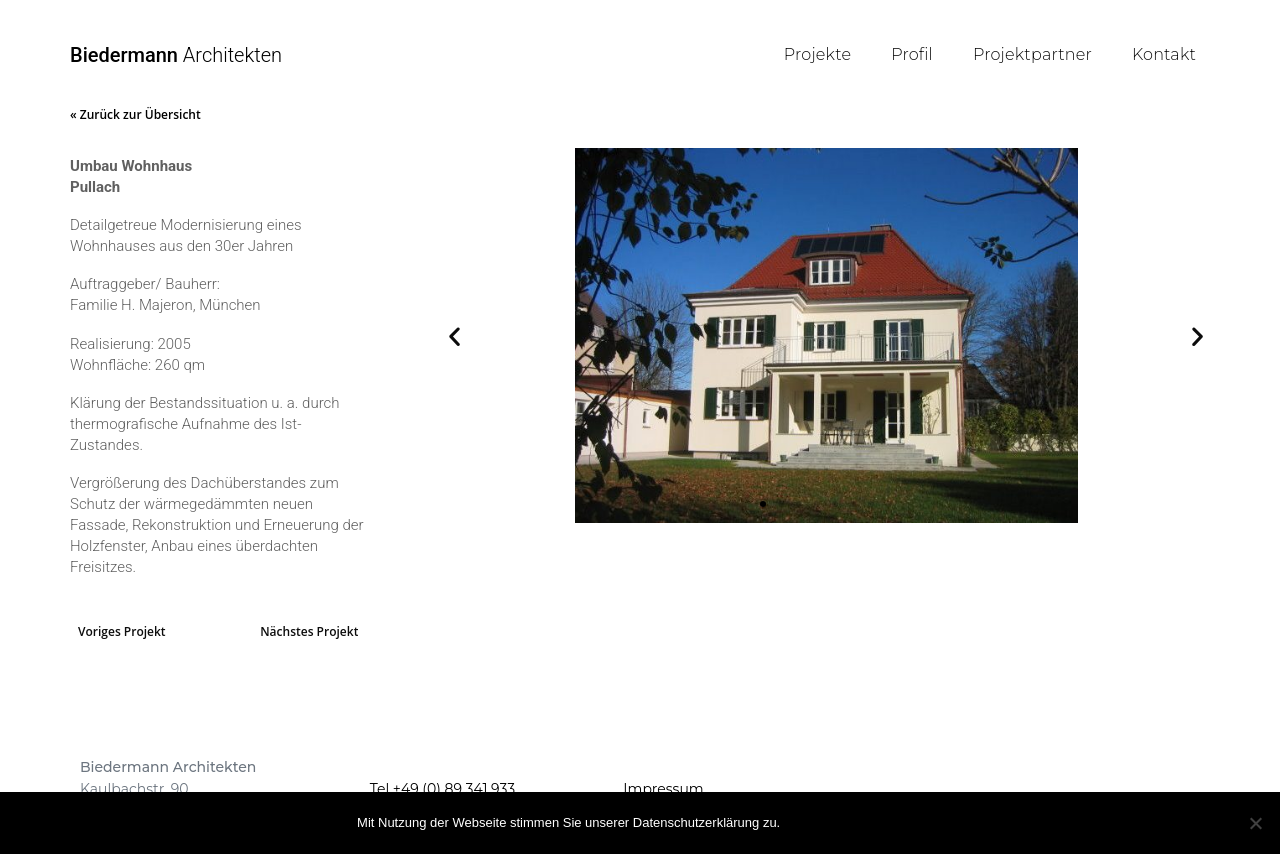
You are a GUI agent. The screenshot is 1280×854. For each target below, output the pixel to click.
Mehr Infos (879, 821)
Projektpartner (1032, 54)
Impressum (663, 789)
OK (807, 821)
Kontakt (1164, 54)
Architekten (176, 55)
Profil (912, 54)
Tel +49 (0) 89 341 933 (443, 789)
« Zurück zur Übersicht (135, 114)
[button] (454, 335)
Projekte (817, 54)
